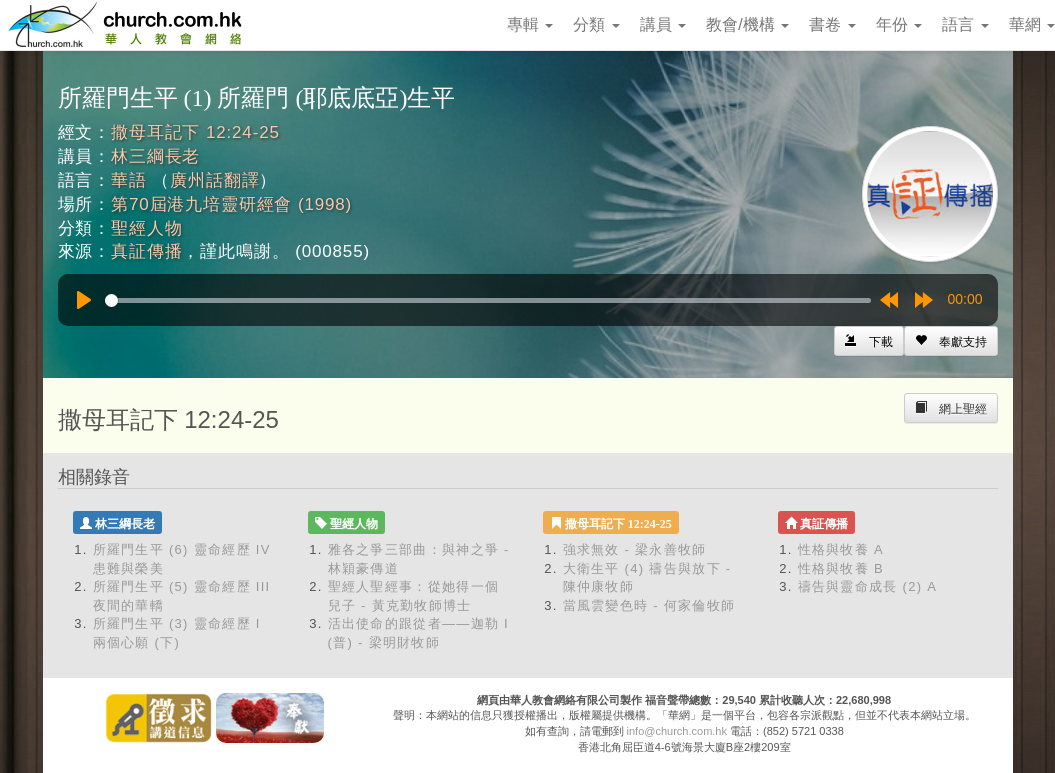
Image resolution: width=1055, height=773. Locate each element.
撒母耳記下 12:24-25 (195, 132)
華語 (129, 180)
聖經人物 (146, 228)
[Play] (84, 300)
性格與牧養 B (841, 568)
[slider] (488, 300)
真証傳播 (146, 251)
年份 (899, 24)
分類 (596, 24)
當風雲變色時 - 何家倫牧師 (649, 605)
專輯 (530, 24)
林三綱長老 (155, 156)
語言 (965, 24)
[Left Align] (951, 341)
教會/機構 (747, 24)
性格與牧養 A (841, 549)
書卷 (832, 24)
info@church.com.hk (677, 731)
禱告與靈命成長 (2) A (868, 586)
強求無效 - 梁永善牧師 (635, 549)
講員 (663, 24)
